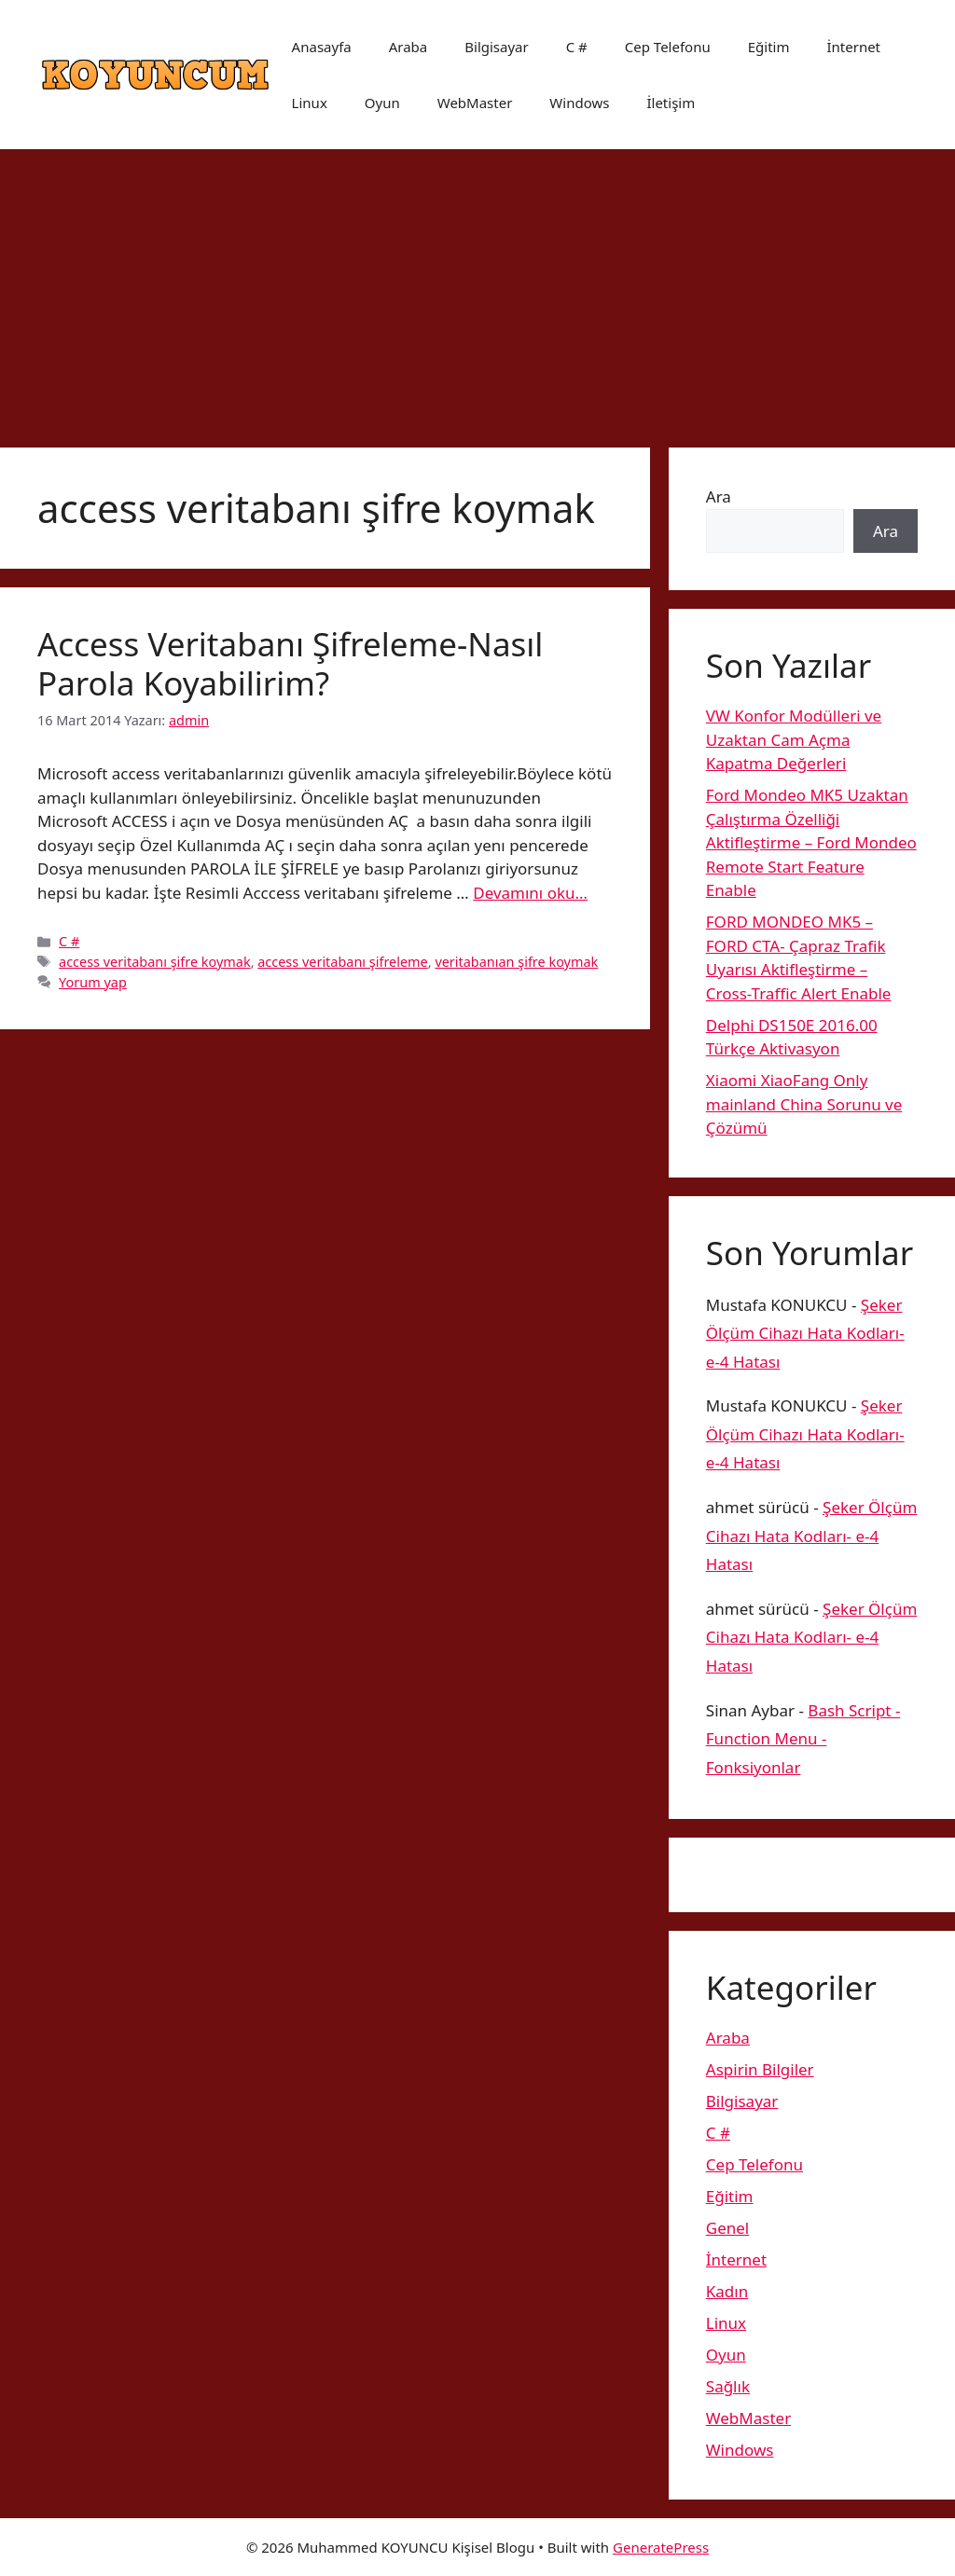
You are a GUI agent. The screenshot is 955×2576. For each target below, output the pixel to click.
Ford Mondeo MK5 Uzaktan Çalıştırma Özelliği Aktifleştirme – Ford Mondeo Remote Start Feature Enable (811, 842)
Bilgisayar (496, 46)
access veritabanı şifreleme (342, 962)
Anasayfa (322, 46)
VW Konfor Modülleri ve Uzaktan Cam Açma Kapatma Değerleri (793, 739)
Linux (309, 102)
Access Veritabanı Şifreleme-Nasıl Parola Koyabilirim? (290, 663)
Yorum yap (93, 982)
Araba (408, 46)
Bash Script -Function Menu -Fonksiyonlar (803, 1739)
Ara (718, 496)
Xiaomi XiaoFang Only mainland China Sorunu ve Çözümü (804, 1103)
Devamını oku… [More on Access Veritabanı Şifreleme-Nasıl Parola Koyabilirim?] (530, 892)
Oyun (382, 102)
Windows (579, 102)
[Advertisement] (477, 289)
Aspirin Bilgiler (760, 2069)
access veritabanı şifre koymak (155, 962)
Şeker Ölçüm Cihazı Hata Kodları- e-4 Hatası (805, 1333)
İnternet (853, 46)
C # (577, 46)
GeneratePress (661, 2547)
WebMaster (475, 102)
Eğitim (769, 46)
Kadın (727, 2291)
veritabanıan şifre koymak (516, 962)
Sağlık (728, 2386)
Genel (727, 2228)
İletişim (670, 102)
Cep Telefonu (668, 46)
